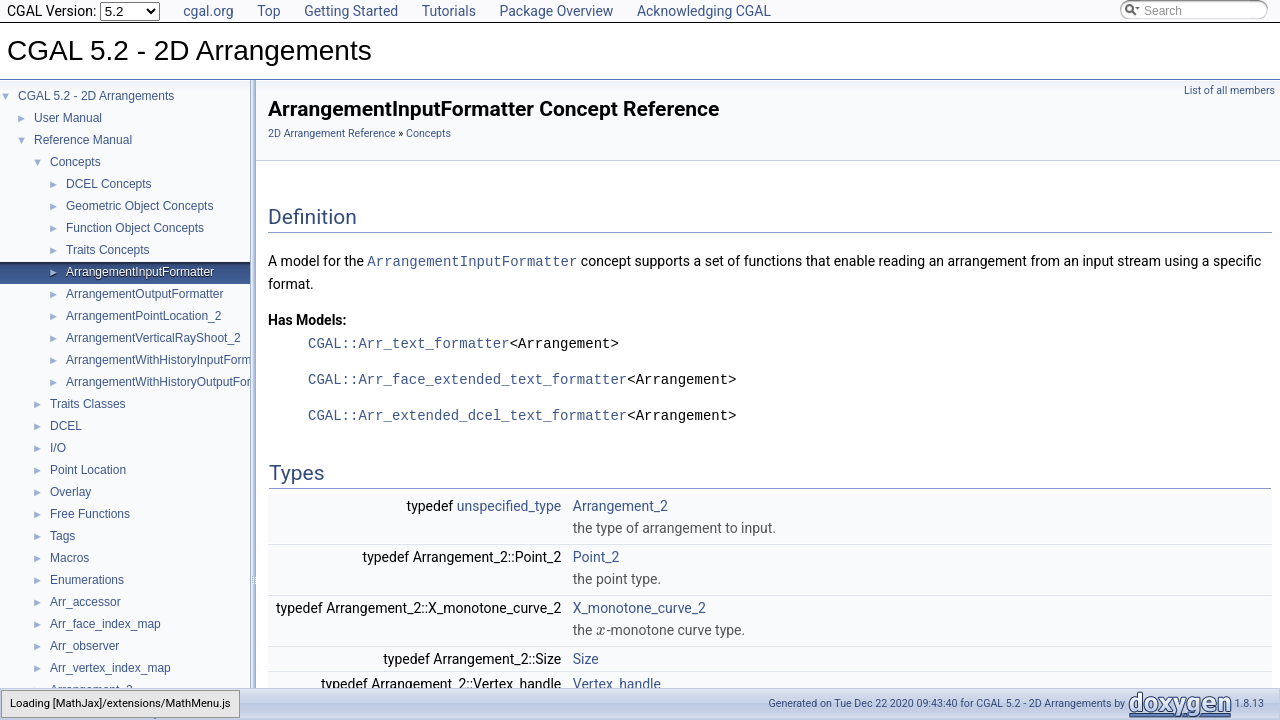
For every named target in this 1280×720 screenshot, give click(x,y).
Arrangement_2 (620, 505)
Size (586, 658)
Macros (69, 558)
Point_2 (596, 556)
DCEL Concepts (109, 184)
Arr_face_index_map (105, 624)
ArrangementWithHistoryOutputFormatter (175, 382)
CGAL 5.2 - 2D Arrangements (96, 96)
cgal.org (208, 11)
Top (269, 11)
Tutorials (449, 11)
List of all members (1229, 90)
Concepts (75, 162)
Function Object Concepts (135, 228)
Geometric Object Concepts (139, 206)
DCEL (66, 426)
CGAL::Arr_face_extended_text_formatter (467, 378)
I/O (58, 448)
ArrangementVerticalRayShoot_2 (153, 338)
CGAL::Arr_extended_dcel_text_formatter (467, 414)
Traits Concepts (108, 250)
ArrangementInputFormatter (140, 272)
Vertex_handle (617, 683)
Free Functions (90, 514)
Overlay (70, 492)
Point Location (88, 470)
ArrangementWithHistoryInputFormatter (170, 360)
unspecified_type (509, 505)
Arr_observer (84, 646)
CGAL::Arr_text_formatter (409, 342)
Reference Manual (83, 140)
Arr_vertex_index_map (110, 668)
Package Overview (556, 11)
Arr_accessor (85, 602)
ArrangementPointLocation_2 (143, 316)
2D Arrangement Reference (332, 133)
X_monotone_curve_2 (639, 607)
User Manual (68, 118)
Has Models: (307, 319)
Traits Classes (88, 404)
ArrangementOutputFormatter (144, 294)
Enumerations (87, 580)
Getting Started (351, 11)
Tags (62, 536)
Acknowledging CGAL (704, 11)
